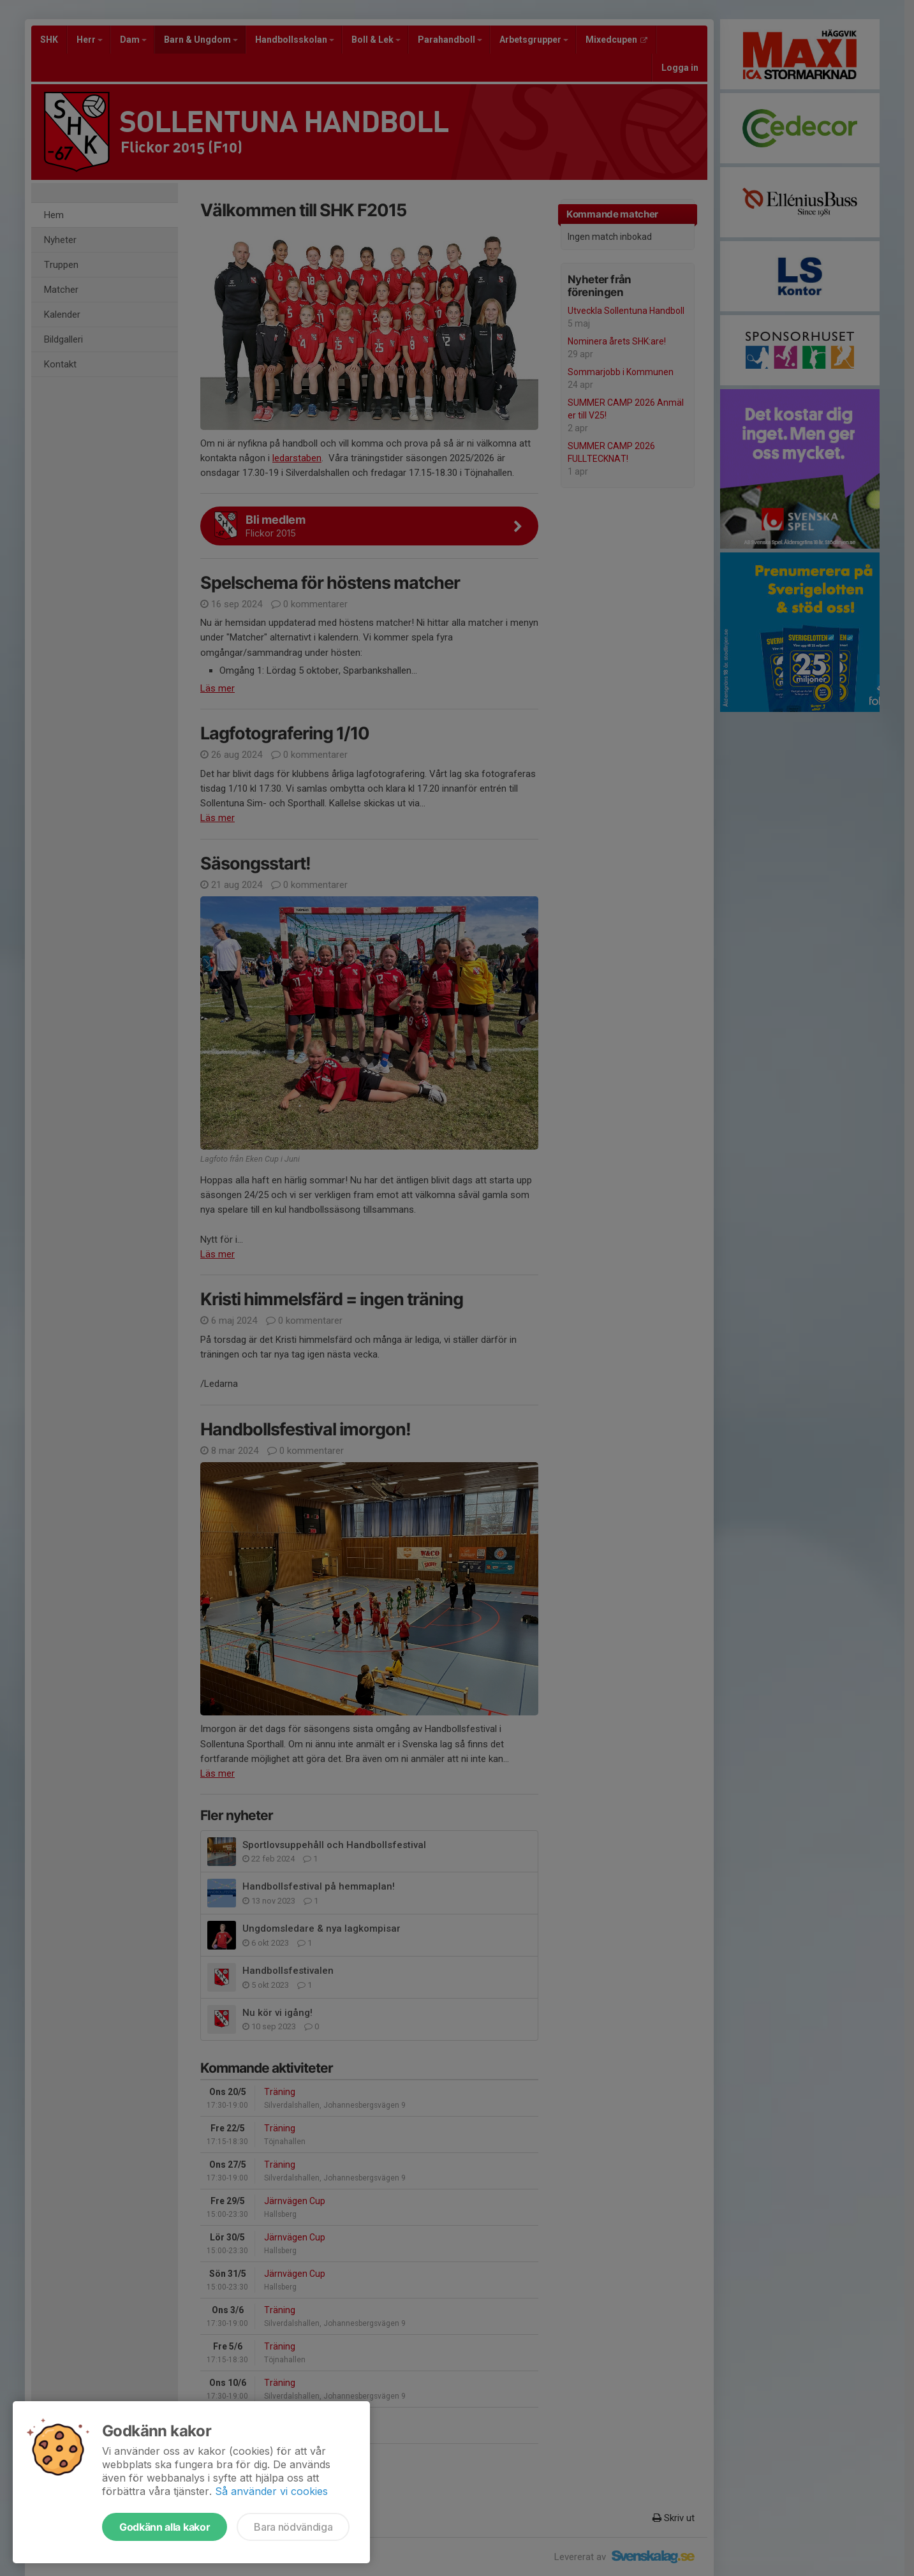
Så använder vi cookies (271, 2491)
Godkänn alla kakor (164, 2526)
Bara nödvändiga (293, 2526)
